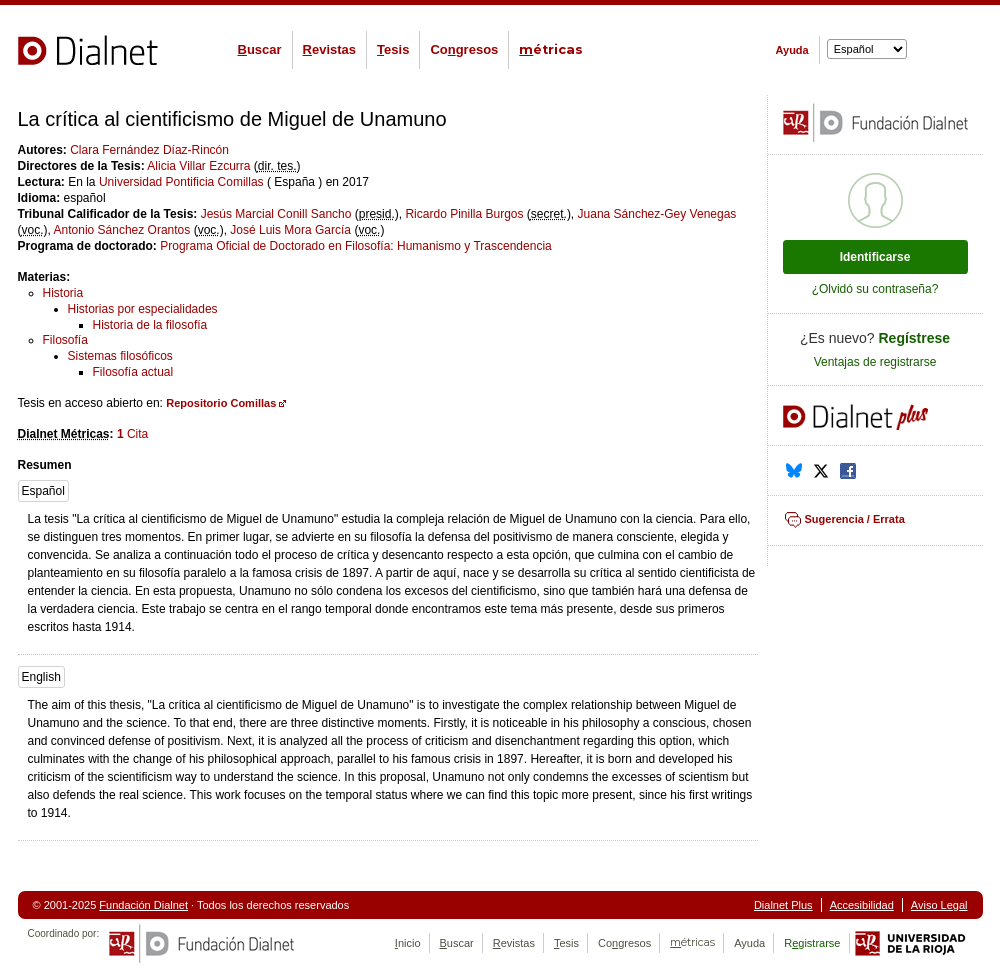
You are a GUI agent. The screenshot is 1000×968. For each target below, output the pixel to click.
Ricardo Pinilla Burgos (464, 214)
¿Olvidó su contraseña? (875, 289)
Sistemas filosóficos (120, 356)
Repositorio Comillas (221, 403)
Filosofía (65, 340)
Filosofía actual (133, 372)
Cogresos (464, 49)
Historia (63, 293)
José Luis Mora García (290, 230)
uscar (260, 49)
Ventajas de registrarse (875, 362)
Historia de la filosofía (150, 325)
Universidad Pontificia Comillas (181, 182)
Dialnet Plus (783, 905)
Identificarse (875, 257)
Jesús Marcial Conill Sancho (276, 214)
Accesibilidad (862, 905)
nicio (408, 943)
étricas (551, 49)
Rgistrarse (812, 943)
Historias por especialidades (143, 309)
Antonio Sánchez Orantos (122, 230)
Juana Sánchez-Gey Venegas (657, 214)
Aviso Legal (939, 905)
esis (393, 49)
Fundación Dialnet (143, 905)
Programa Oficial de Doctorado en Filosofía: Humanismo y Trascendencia (356, 246)
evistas (329, 49)
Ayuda (792, 50)
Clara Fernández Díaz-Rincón (149, 150)
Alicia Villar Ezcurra (198, 166)
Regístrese (915, 338)
